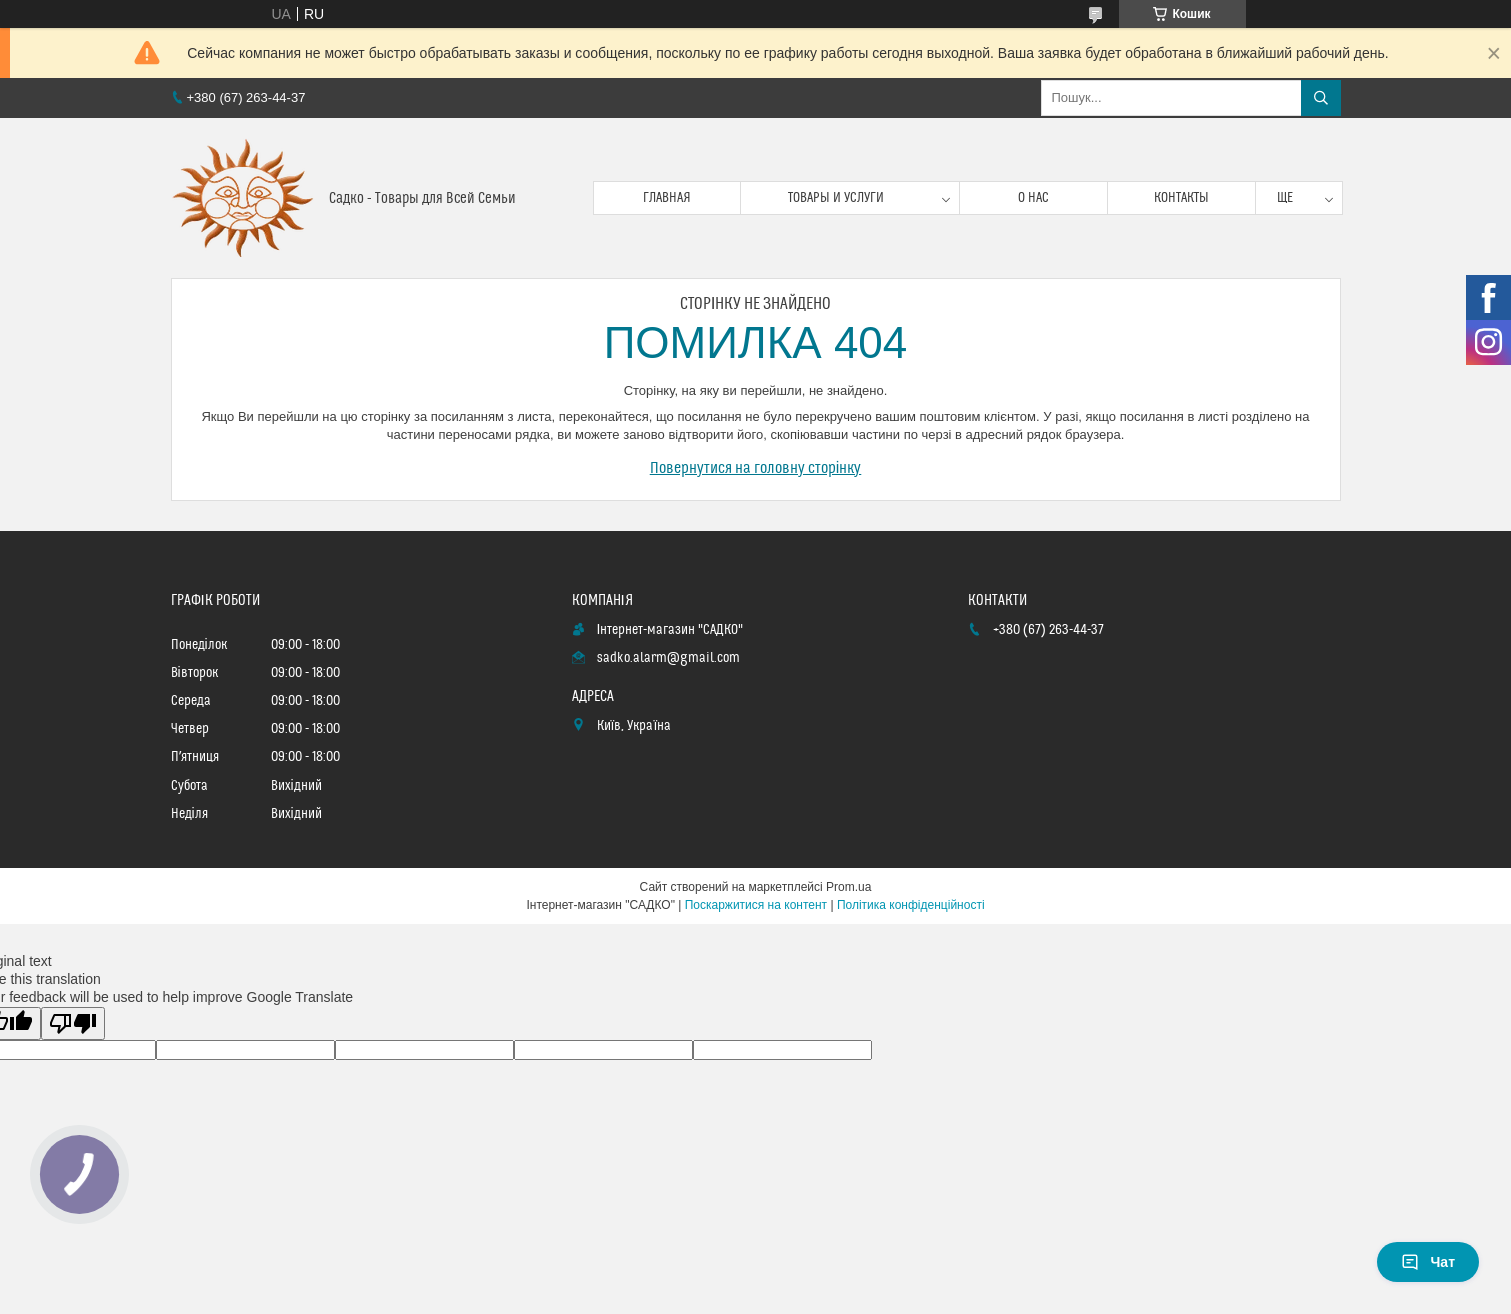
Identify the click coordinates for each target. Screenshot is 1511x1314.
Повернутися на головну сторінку (756, 468)
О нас (1033, 198)
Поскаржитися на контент (756, 905)
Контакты (1181, 198)
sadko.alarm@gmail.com (668, 658)
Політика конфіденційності (911, 905)
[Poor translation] (73, 1023)
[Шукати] (1321, 98)
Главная (667, 198)
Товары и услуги (836, 198)
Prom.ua (848, 887)
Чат (1428, 1262)
